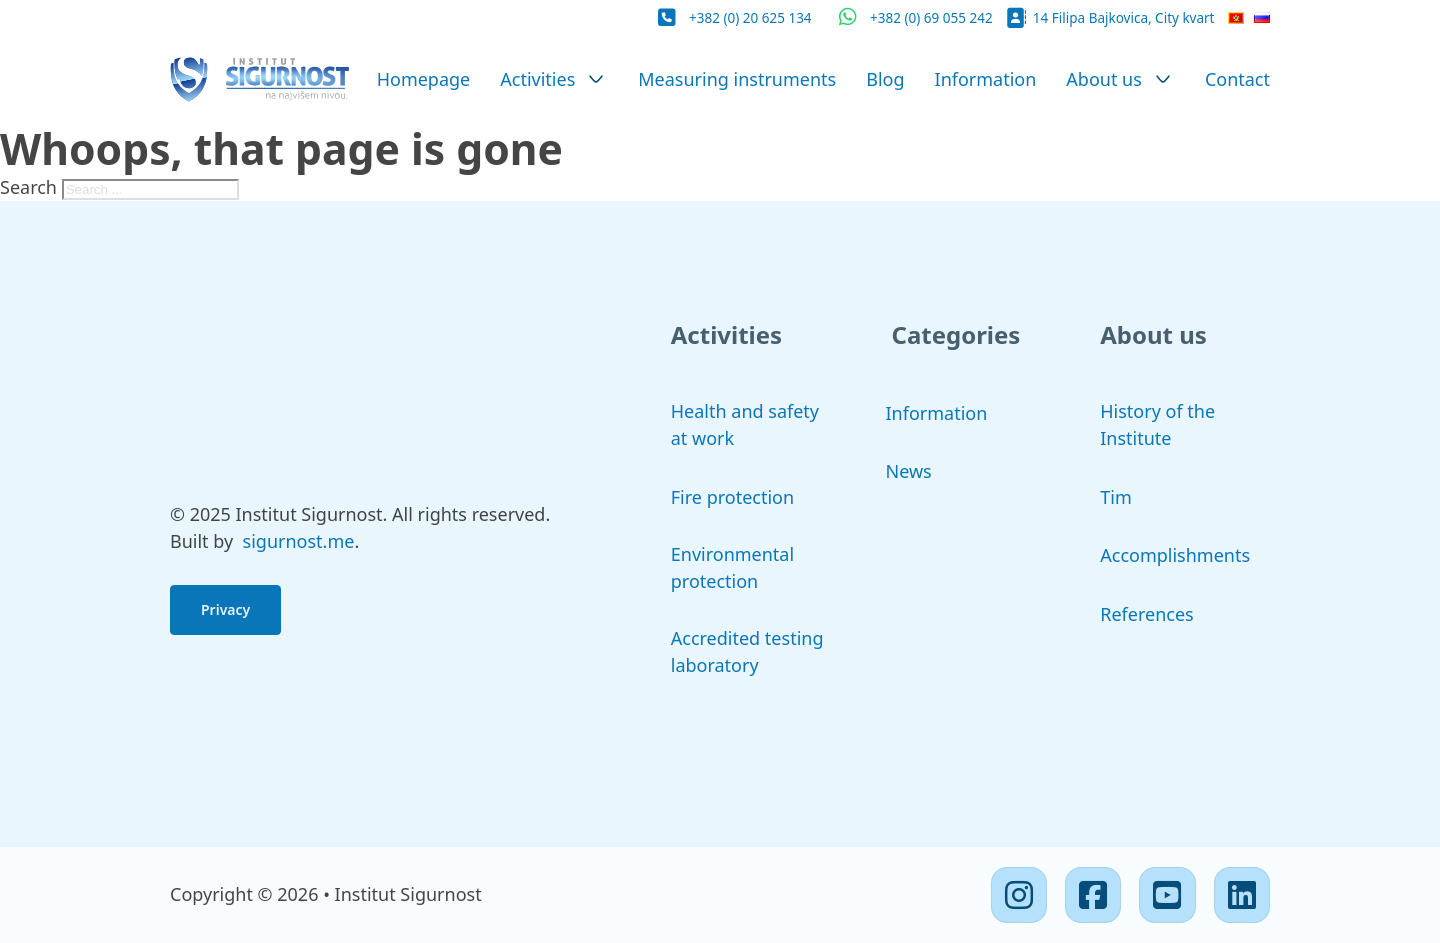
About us (1104, 79)
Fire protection (732, 497)
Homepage (424, 79)
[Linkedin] (1242, 895)
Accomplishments (1175, 555)
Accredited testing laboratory (747, 651)
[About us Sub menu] (1163, 79)
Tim (1115, 497)
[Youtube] (1167, 895)
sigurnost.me (299, 541)
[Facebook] (1093, 895)
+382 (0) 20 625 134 (750, 18)
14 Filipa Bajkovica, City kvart (1124, 18)
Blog (885, 79)
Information (986, 79)
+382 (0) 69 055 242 (931, 18)
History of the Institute (1157, 424)
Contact (1237, 79)
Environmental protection (732, 567)
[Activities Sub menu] (596, 79)
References (1146, 614)
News (909, 471)
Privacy (225, 609)
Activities (537, 79)
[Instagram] (1019, 895)
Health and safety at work (745, 424)
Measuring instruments (737, 79)
